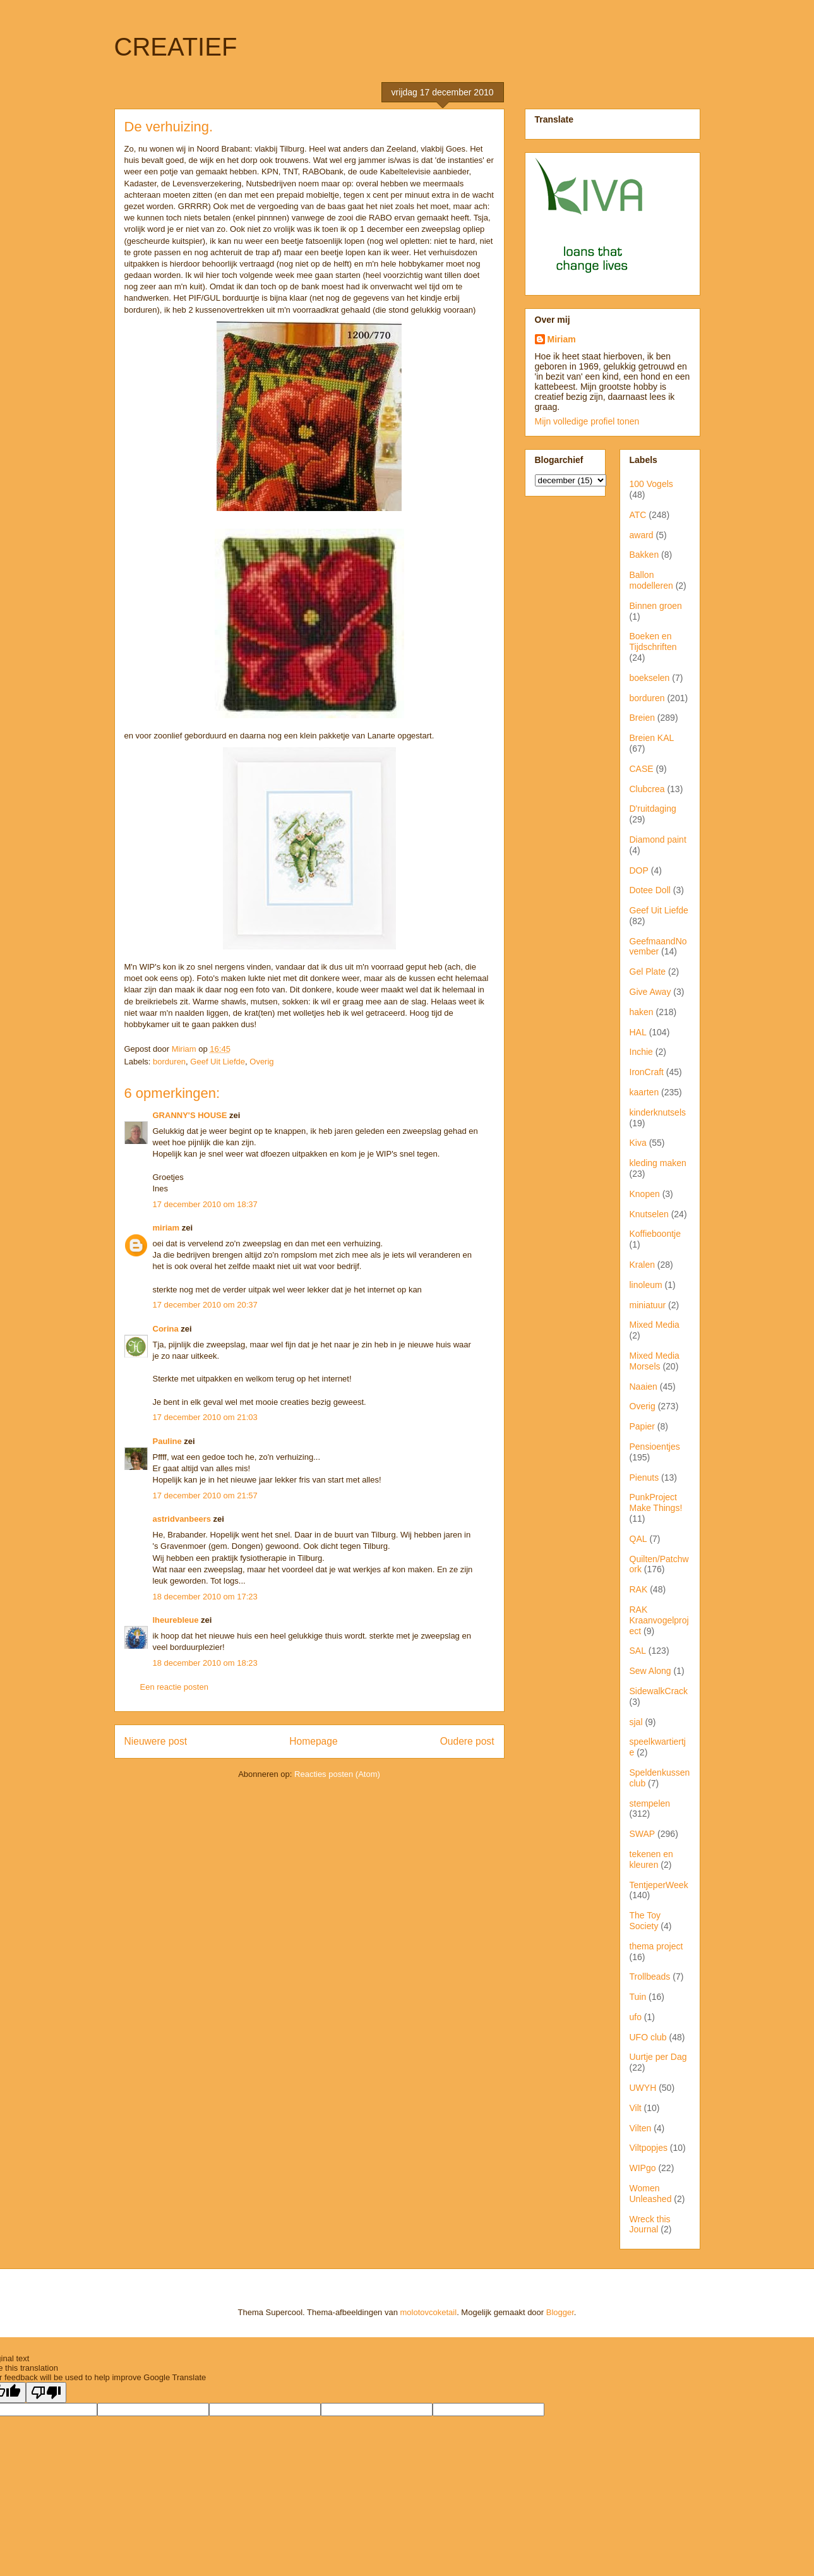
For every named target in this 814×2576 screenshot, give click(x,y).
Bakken (644, 555)
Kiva (638, 1143)
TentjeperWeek (659, 1885)
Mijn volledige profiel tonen (587, 421)
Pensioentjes (655, 1446)
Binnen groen (656, 606)
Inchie (641, 1052)
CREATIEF (175, 47)
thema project (656, 1946)
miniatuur (648, 1305)
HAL (638, 1032)
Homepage (313, 1741)
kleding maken (658, 1163)
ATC (638, 515)
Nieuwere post (156, 1741)
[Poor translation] (46, 2392)
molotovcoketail (428, 2312)
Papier (642, 1426)
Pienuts (644, 1477)
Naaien (643, 1386)
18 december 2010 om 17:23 (205, 1596)
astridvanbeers (182, 1519)
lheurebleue (176, 1620)
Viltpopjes (648, 2148)
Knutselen (649, 1214)
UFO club (648, 2037)
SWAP (642, 1834)
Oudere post (467, 1741)
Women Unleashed (651, 2193)
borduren (169, 1061)
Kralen (642, 1265)
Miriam (562, 339)
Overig (261, 1061)
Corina (166, 1328)
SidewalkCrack (659, 1691)
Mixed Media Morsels (654, 1361)
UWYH (643, 2088)
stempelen (650, 1803)
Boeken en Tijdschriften (653, 641)
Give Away (650, 992)
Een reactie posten (174, 1687)
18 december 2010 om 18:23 (205, 1663)
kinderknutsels (658, 1112)
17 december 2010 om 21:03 (205, 1417)
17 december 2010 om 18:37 (205, 1204)
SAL (638, 1651)
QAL (638, 1539)
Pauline (167, 1441)
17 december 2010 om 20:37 (205, 1304)
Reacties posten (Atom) (337, 1774)
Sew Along (650, 1671)
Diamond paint (658, 839)
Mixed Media (654, 1325)
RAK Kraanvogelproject (659, 1620)
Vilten (641, 2128)
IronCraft (647, 1072)
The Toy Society (645, 1920)
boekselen (650, 678)
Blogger (560, 2312)
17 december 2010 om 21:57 (205, 1495)
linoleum (646, 1285)
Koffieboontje (655, 1234)
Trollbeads (650, 1976)
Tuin (638, 1997)
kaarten (644, 1092)
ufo (636, 2017)
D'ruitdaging (653, 808)
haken (642, 1012)
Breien (642, 718)
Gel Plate (648, 971)
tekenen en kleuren (651, 1859)
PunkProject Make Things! (656, 1502)
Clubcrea (647, 789)
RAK (639, 1589)
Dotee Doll (650, 890)
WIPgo (643, 2168)
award (642, 535)
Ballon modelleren (651, 580)
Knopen (645, 1194)
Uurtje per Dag (658, 2057)
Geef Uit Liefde (217, 1061)
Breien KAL (652, 738)
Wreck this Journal (650, 2224)
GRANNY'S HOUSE (190, 1115)
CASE (642, 769)
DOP (639, 870)
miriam (166, 1227)
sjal (636, 1722)
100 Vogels (651, 484)
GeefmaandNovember (658, 946)
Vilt (636, 2108)
